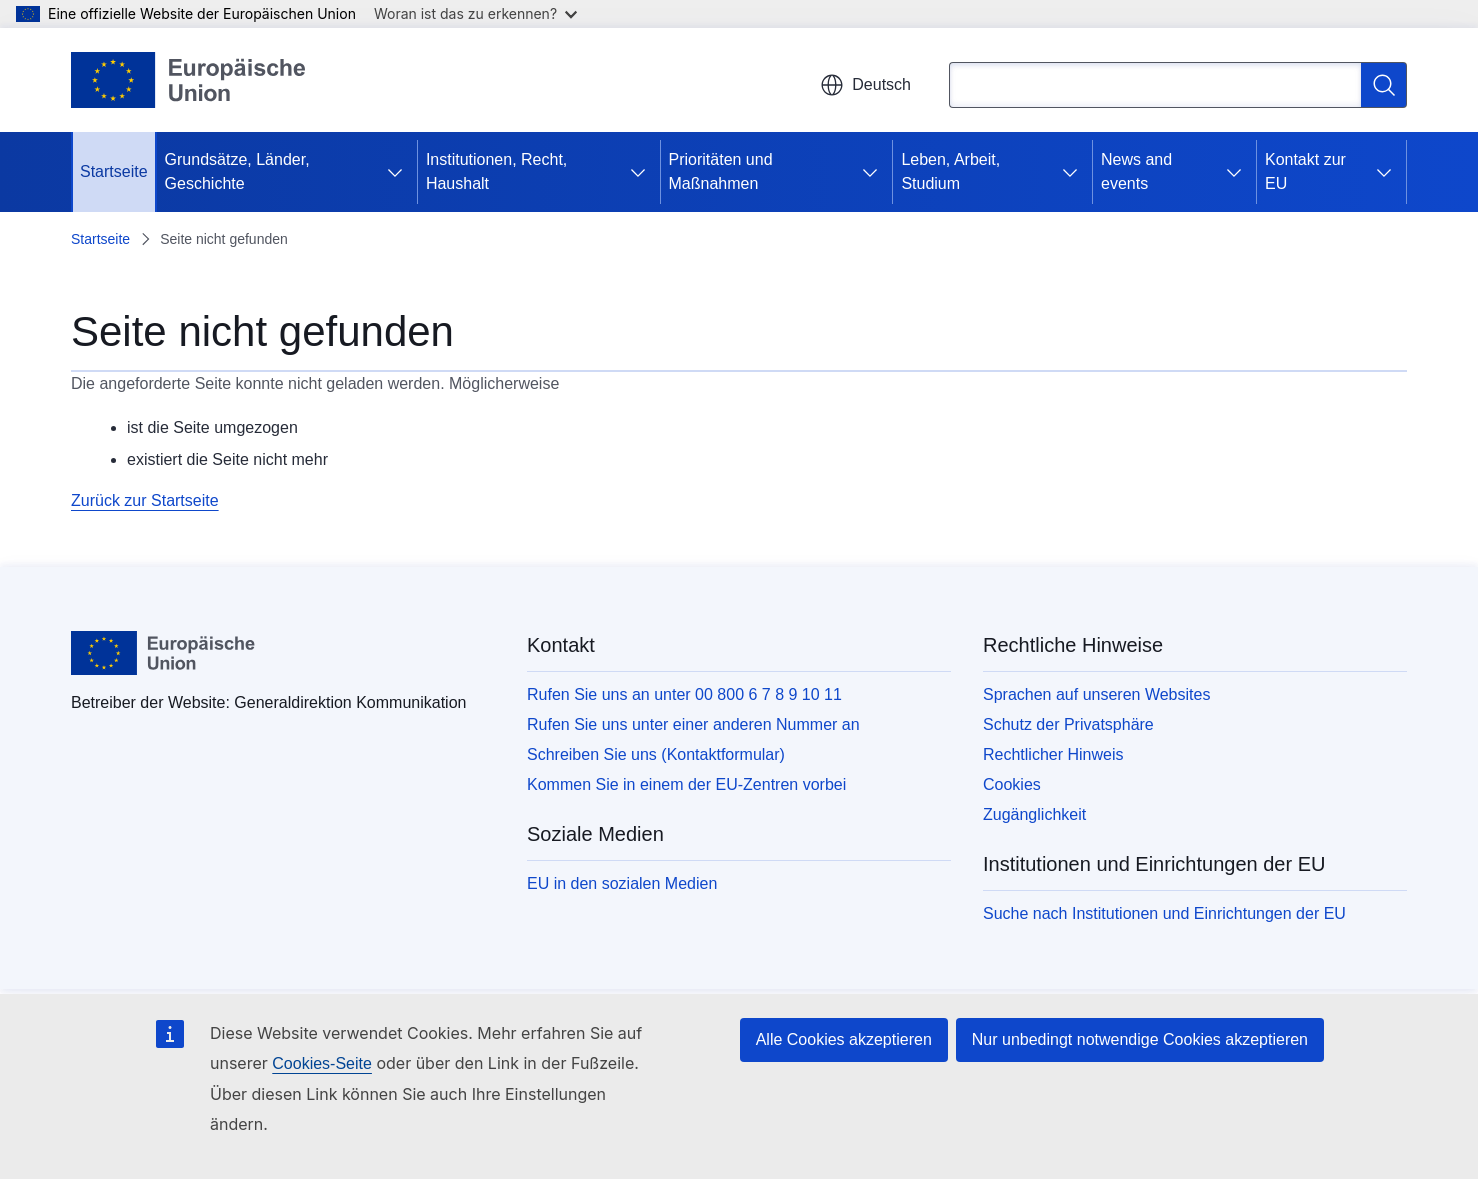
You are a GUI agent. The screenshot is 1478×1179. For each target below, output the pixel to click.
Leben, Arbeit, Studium (950, 171)
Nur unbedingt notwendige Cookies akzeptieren (1140, 1039)
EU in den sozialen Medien (622, 883)
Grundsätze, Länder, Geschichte (237, 171)
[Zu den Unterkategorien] (395, 172)
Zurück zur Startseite (145, 500)
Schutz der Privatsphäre (1068, 724)
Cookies (1012, 784)
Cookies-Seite (322, 1063)
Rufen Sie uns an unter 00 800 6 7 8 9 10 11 (684, 694)
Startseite (114, 171)
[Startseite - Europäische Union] (189, 80)
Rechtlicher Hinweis (1053, 754)
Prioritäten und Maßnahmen (721, 171)
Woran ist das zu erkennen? (475, 13)
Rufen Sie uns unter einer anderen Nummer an (693, 724)
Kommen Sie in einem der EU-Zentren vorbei (686, 784)
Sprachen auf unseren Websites (1096, 694)
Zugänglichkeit (1034, 814)
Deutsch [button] (865, 85)
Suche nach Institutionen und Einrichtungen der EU (1164, 913)
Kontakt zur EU (1305, 171)
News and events (1136, 171)
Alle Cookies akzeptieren (844, 1039)
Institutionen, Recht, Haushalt (496, 171)
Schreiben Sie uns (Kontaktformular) (656, 754)
